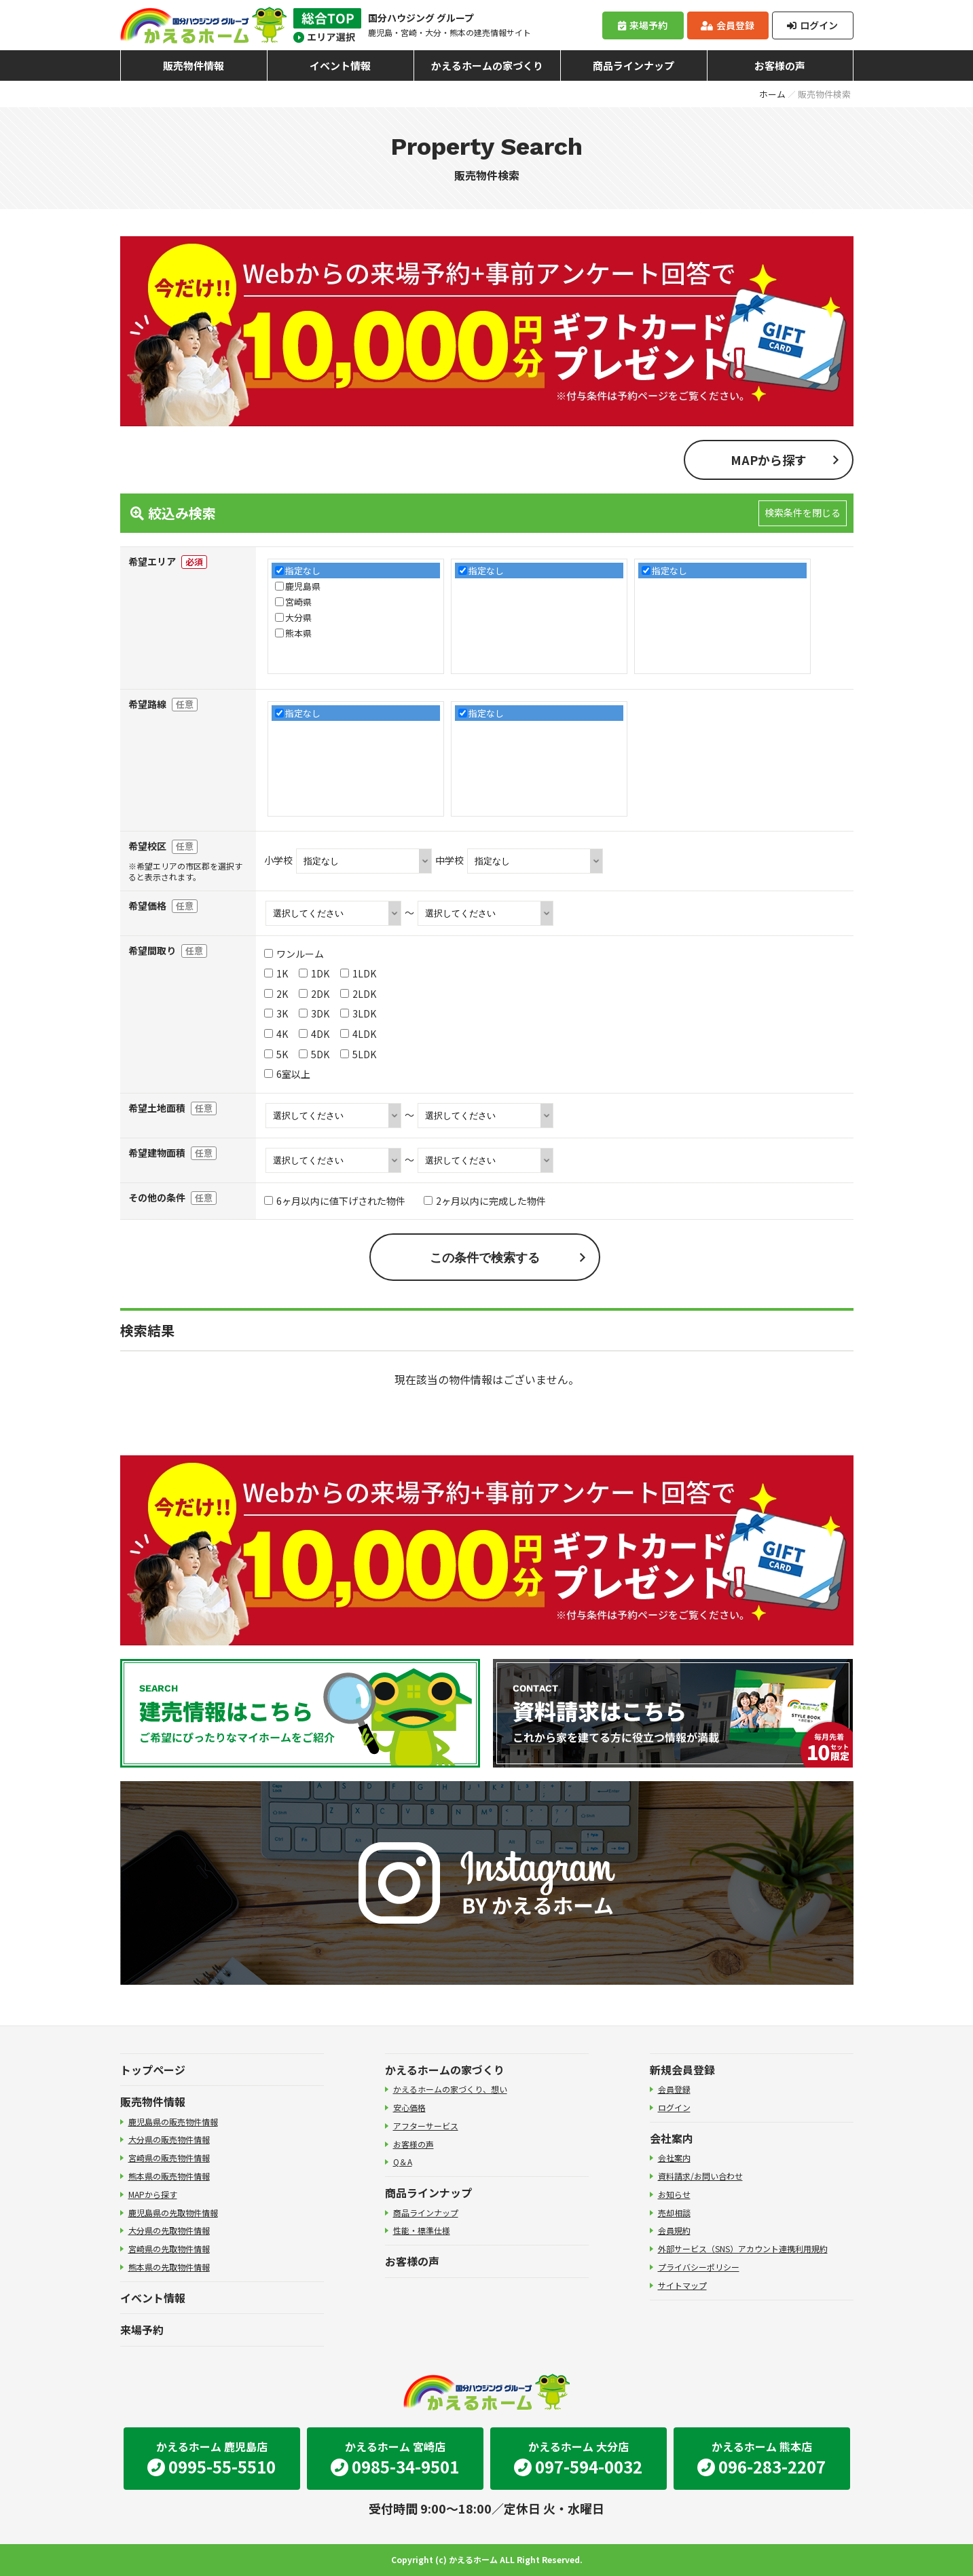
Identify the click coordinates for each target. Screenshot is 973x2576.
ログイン (812, 25)
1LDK (358, 973)
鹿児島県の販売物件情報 (173, 2121)
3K (276, 1013)
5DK (314, 1054)
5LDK (358, 1054)
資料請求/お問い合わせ (700, 2176)
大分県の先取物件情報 (169, 2230)
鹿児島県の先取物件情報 (173, 2212)
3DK (314, 1013)
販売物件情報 (193, 65)
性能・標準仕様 (421, 2230)
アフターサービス (425, 2125)
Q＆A (402, 2161)
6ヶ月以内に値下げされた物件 (334, 1201)
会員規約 (674, 2230)
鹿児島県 (302, 586)
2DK (314, 994)
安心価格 (409, 2107)
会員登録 (727, 25)
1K (276, 973)
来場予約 (642, 25)
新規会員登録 (682, 2069)
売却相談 (674, 2212)
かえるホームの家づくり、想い (450, 2089)
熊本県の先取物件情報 (169, 2267)
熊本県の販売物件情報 (169, 2176)
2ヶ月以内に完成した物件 (485, 1201)
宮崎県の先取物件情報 (169, 2248)
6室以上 (287, 1074)
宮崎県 (298, 601)
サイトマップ (682, 2285)
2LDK (358, 994)
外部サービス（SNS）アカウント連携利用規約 (743, 2248)
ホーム (772, 94)
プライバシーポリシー (698, 2267)
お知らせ (674, 2194)
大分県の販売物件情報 (169, 2139)
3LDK (358, 1013)
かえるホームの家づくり (487, 65)
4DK (314, 1034)
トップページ (152, 2069)
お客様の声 (779, 65)
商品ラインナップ (633, 65)
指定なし (302, 570)
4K (276, 1034)
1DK (314, 973)
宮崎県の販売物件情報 (169, 2157)
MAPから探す (769, 459)
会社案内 (671, 2138)
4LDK (358, 1034)
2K (276, 994)
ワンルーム (294, 953)
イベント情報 (340, 65)
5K (276, 1054)
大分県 (298, 617)
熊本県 (298, 633)
